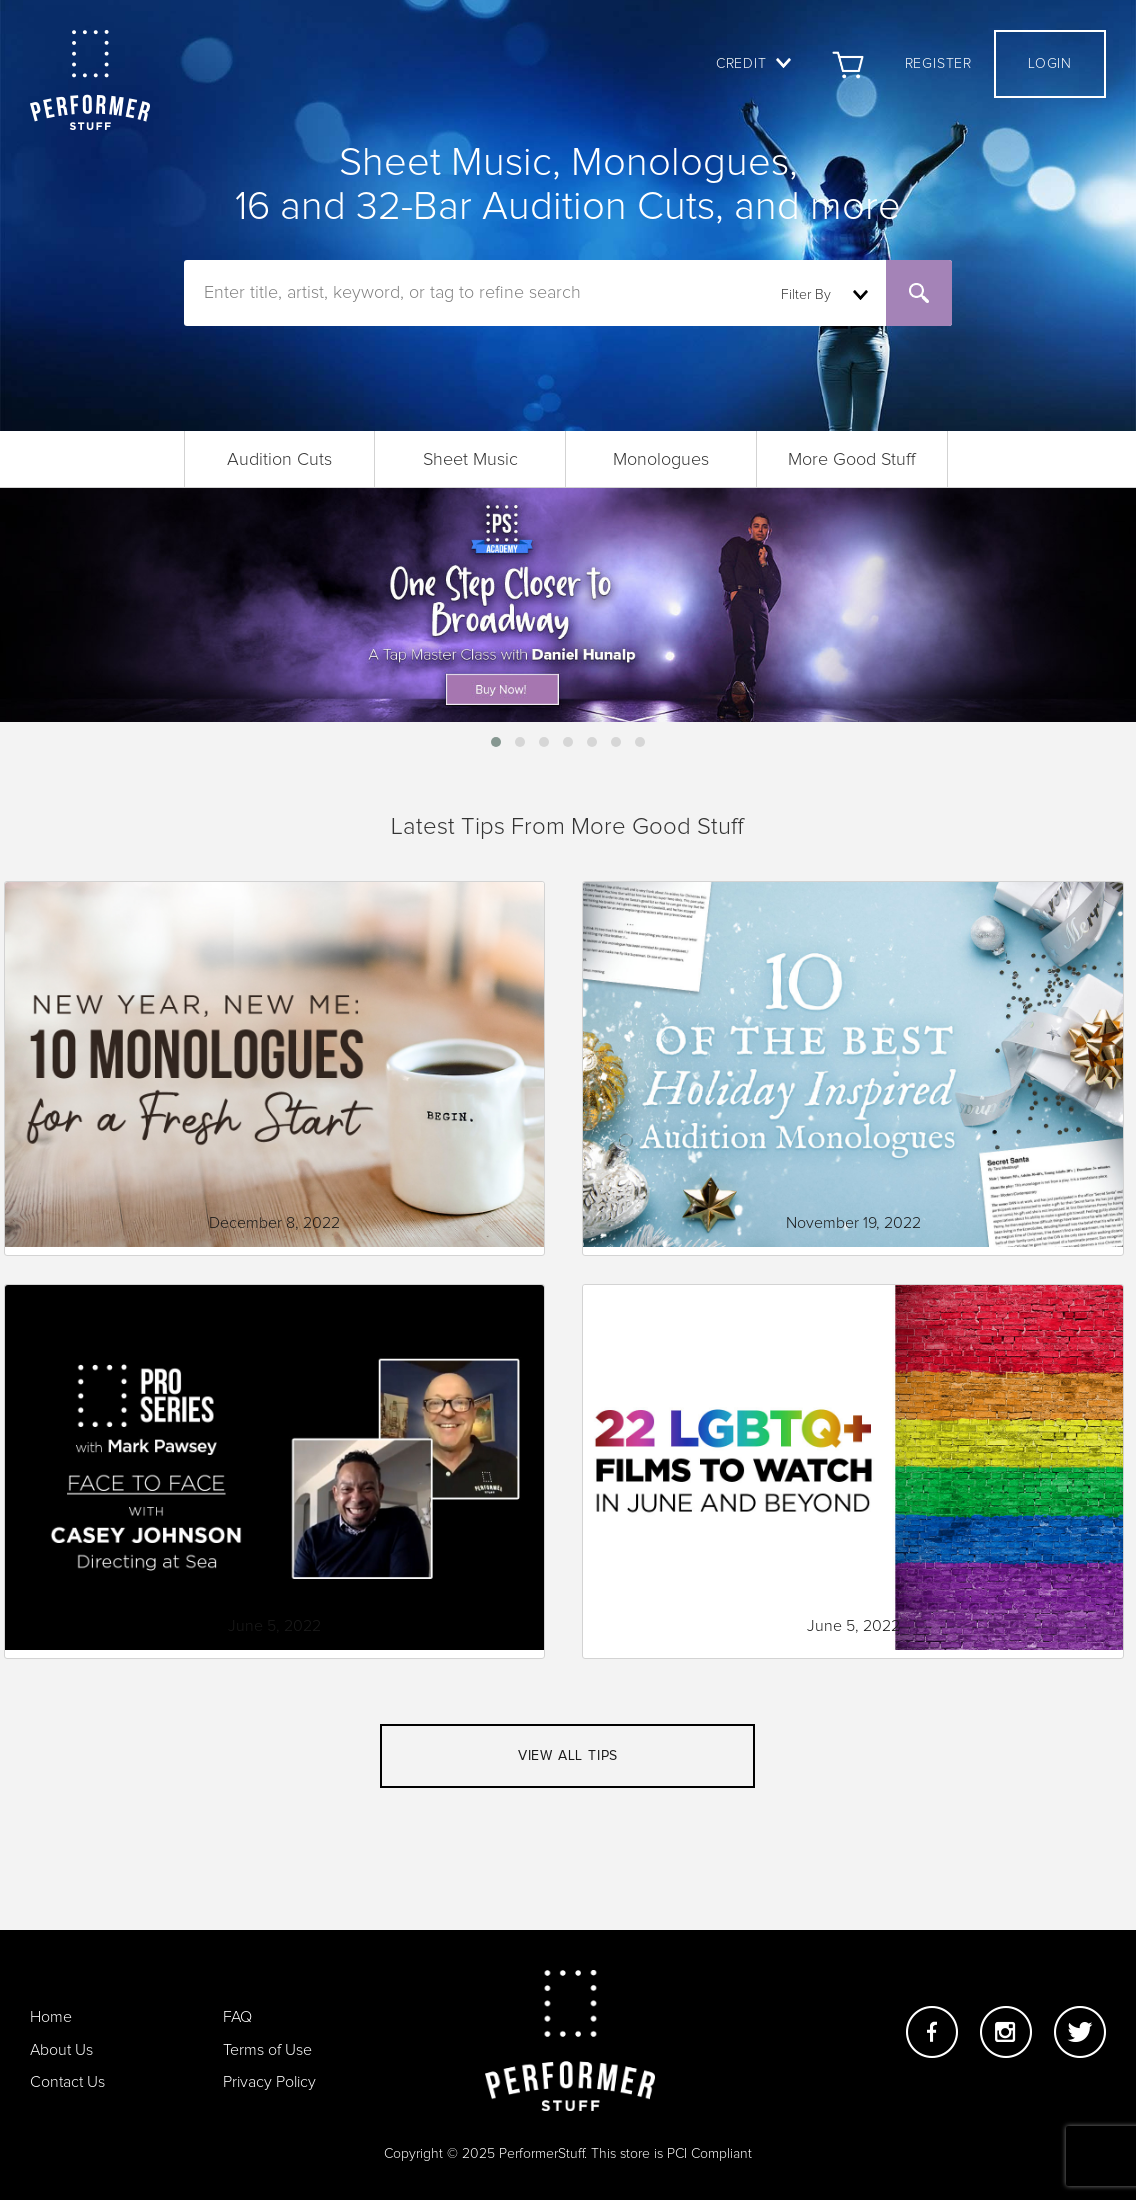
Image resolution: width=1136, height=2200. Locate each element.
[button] (496, 742)
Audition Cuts (279, 460)
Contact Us (67, 2082)
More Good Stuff (852, 460)
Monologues (661, 460)
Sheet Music (470, 460)
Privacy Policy (269, 2082)
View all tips (568, 1756)
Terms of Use (267, 2050)
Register (938, 64)
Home (51, 2017)
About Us (61, 2050)
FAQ (237, 2017)
